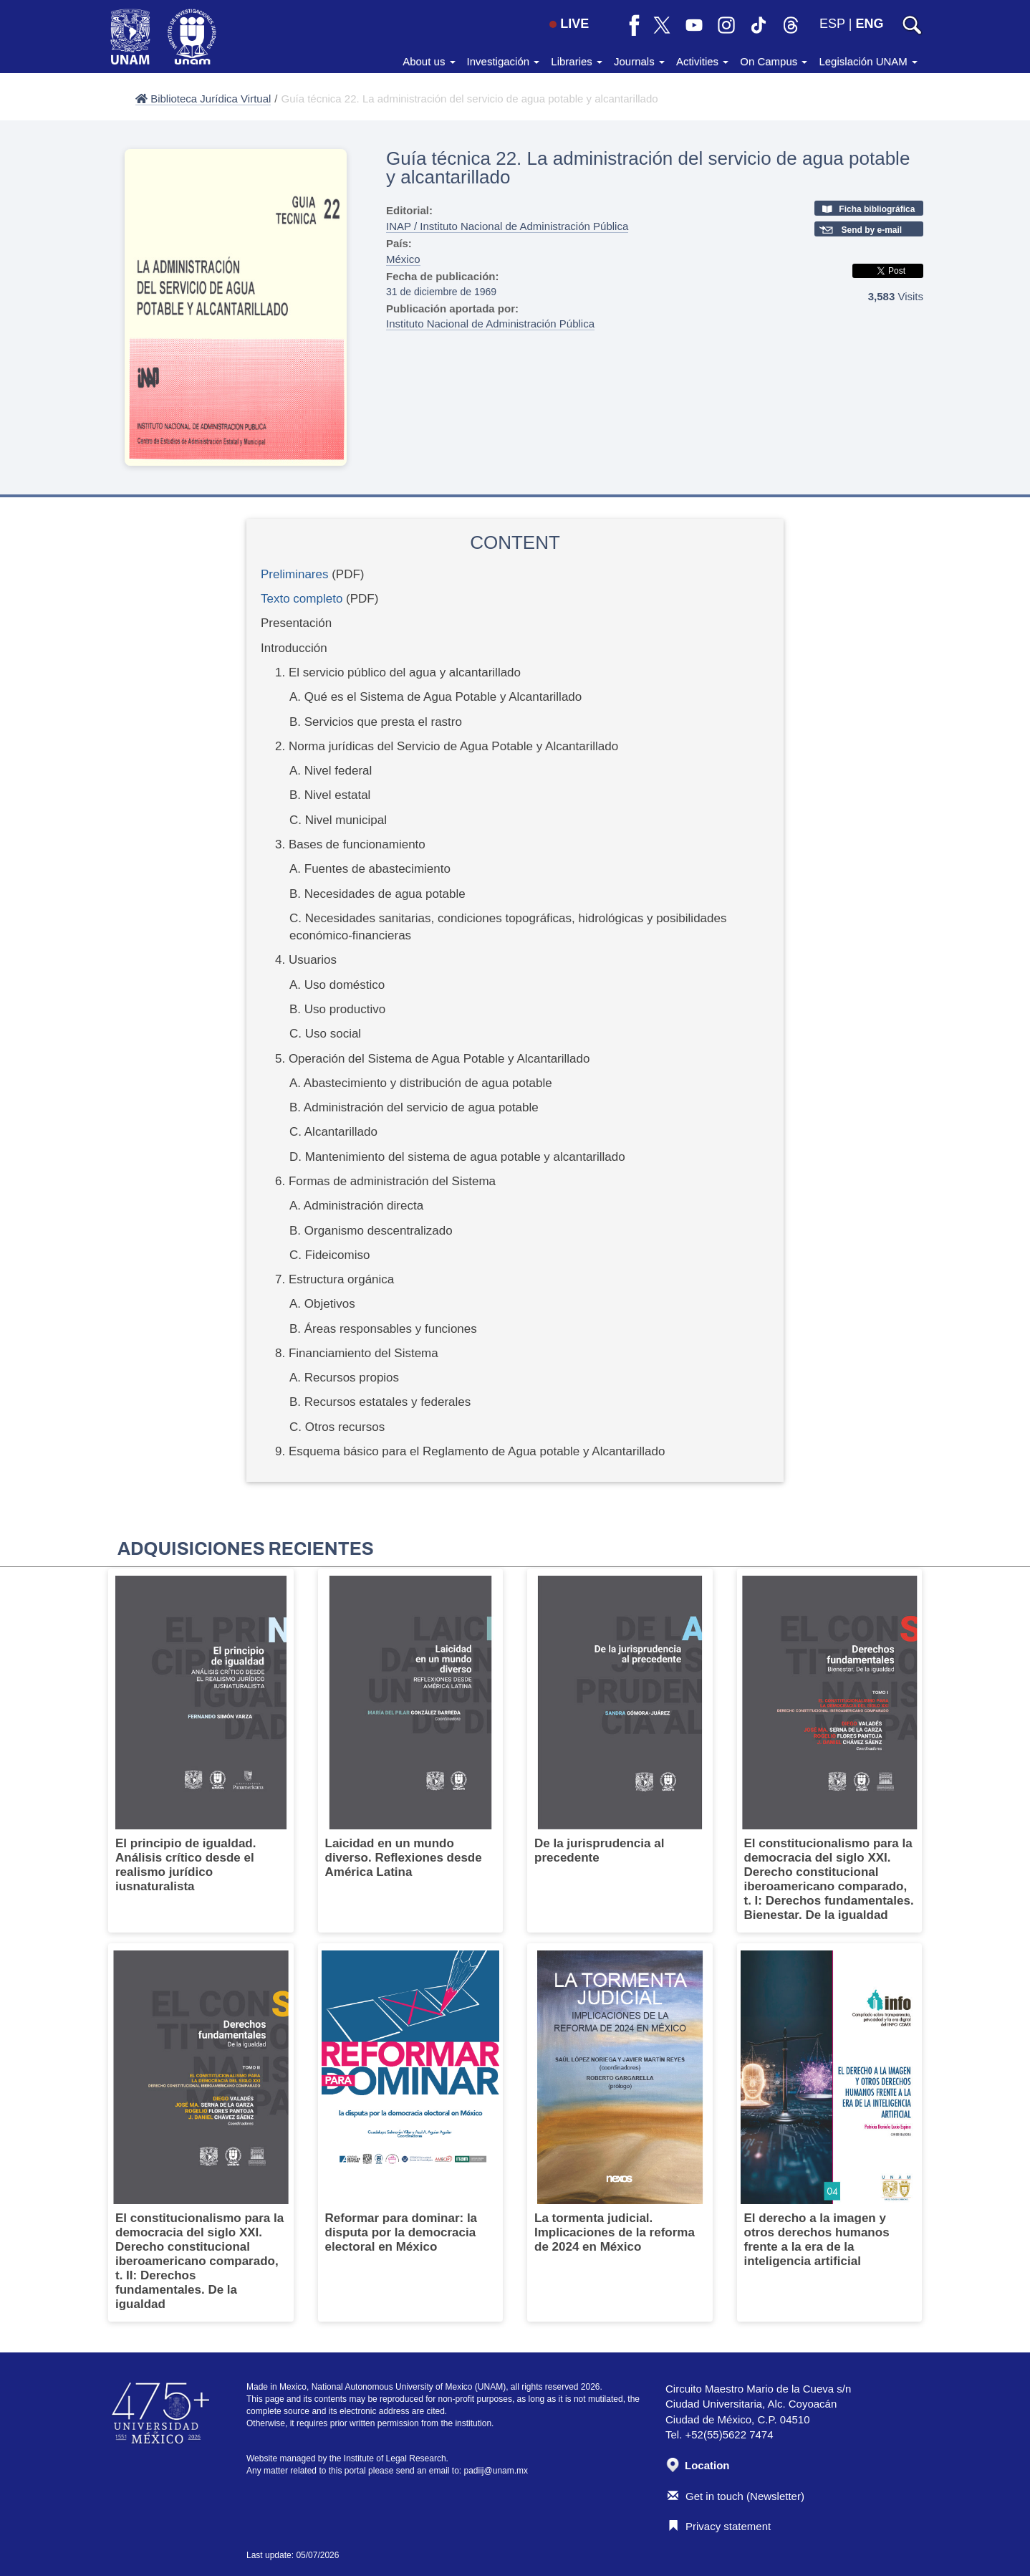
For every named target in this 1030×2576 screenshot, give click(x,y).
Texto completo (301, 598)
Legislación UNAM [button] (868, 61)
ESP (832, 23)
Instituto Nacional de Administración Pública (490, 323)
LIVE (569, 23)
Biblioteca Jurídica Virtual (203, 98)
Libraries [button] (576, 61)
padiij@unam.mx (496, 2471)
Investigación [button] (503, 61)
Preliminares (294, 574)
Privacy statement (719, 2526)
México (403, 259)
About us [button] (429, 61)
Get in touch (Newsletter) (736, 2496)
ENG (869, 23)
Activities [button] (702, 61)
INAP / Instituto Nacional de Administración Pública (507, 226)
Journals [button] (639, 61)
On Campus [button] (773, 61)
